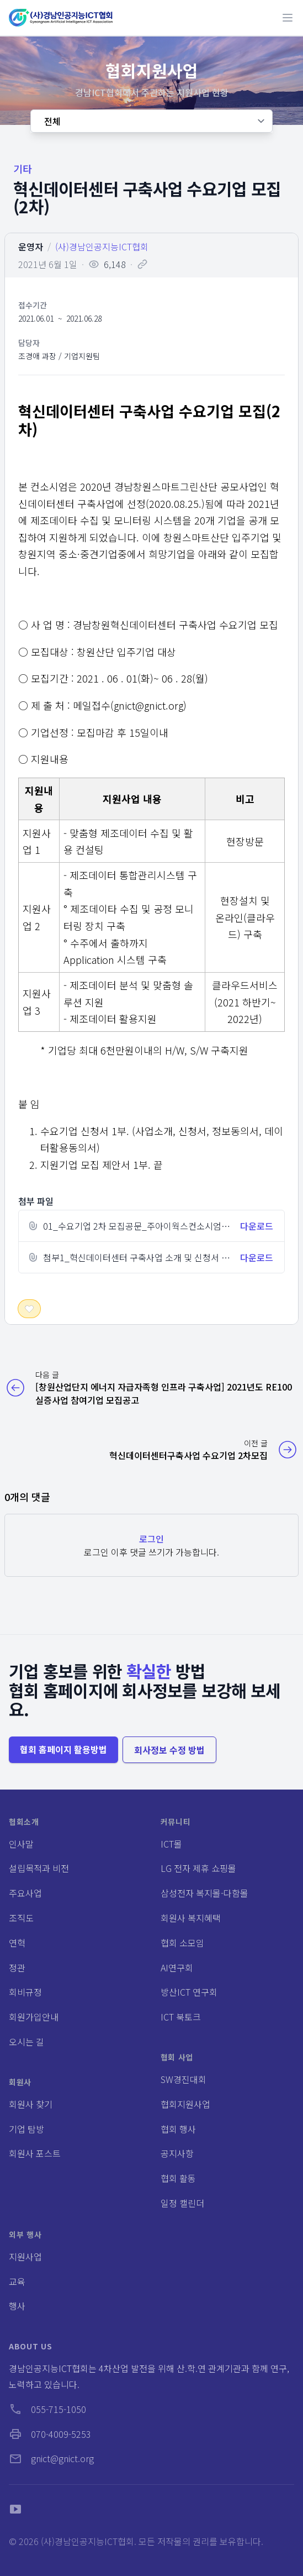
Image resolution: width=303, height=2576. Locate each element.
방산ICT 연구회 (189, 1991)
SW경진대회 (183, 2079)
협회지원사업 (185, 2104)
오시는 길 (26, 2041)
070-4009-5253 (50, 2434)
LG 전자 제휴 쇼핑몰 (198, 1868)
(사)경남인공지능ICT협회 (101, 246)
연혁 (17, 1942)
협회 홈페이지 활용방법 (63, 1749)
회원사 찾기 (30, 2104)
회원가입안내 (34, 2016)
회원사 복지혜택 (191, 1917)
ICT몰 (171, 1843)
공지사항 (177, 2153)
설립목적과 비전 (39, 1868)
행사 (17, 2305)
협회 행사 (178, 2129)
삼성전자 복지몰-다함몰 (204, 1893)
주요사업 (25, 1893)
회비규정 (25, 1991)
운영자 (30, 246)
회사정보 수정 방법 (169, 1749)
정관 (17, 1967)
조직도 (21, 1917)
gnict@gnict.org (51, 2458)
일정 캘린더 (182, 2203)
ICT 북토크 (181, 2016)
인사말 (21, 1843)
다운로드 (256, 1225)
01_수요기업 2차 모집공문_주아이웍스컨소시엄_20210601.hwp (164, 1225)
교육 (17, 2281)
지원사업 (25, 2256)
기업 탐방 (26, 2129)
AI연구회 (177, 1967)
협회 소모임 (182, 1942)
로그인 (151, 1538)
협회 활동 (178, 2178)
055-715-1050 (47, 2409)
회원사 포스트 (35, 2153)
